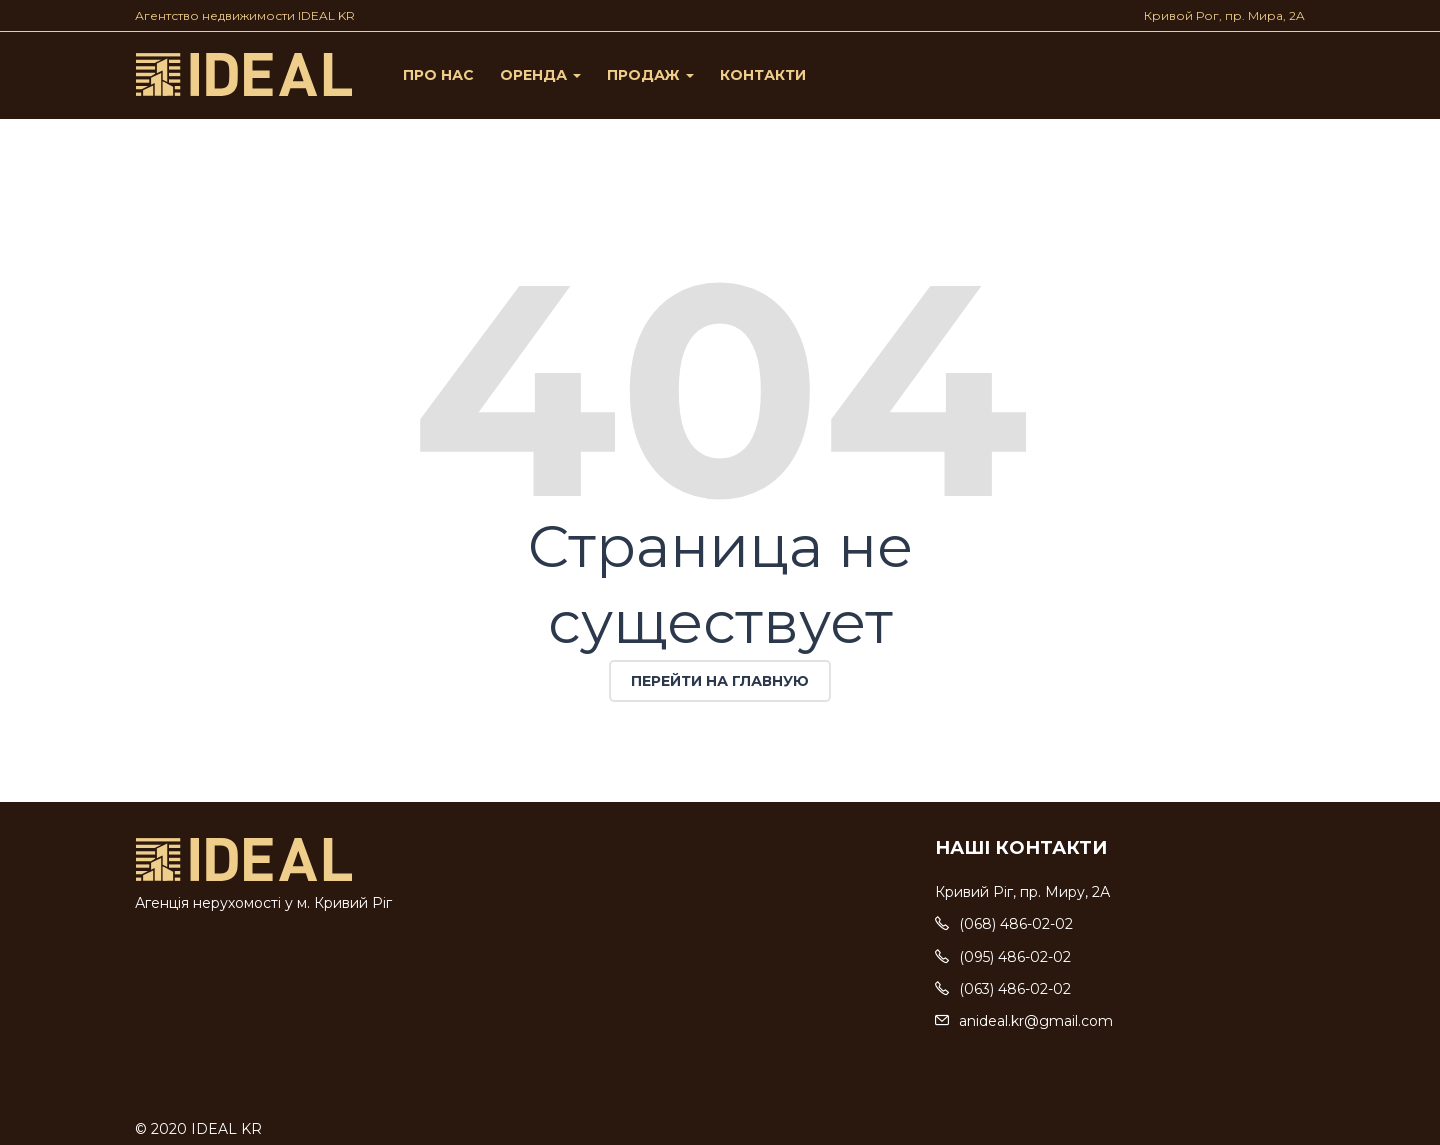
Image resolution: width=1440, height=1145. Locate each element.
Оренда (540, 75)
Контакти (763, 75)
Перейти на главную (720, 681)
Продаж (650, 75)
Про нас (438, 75)
